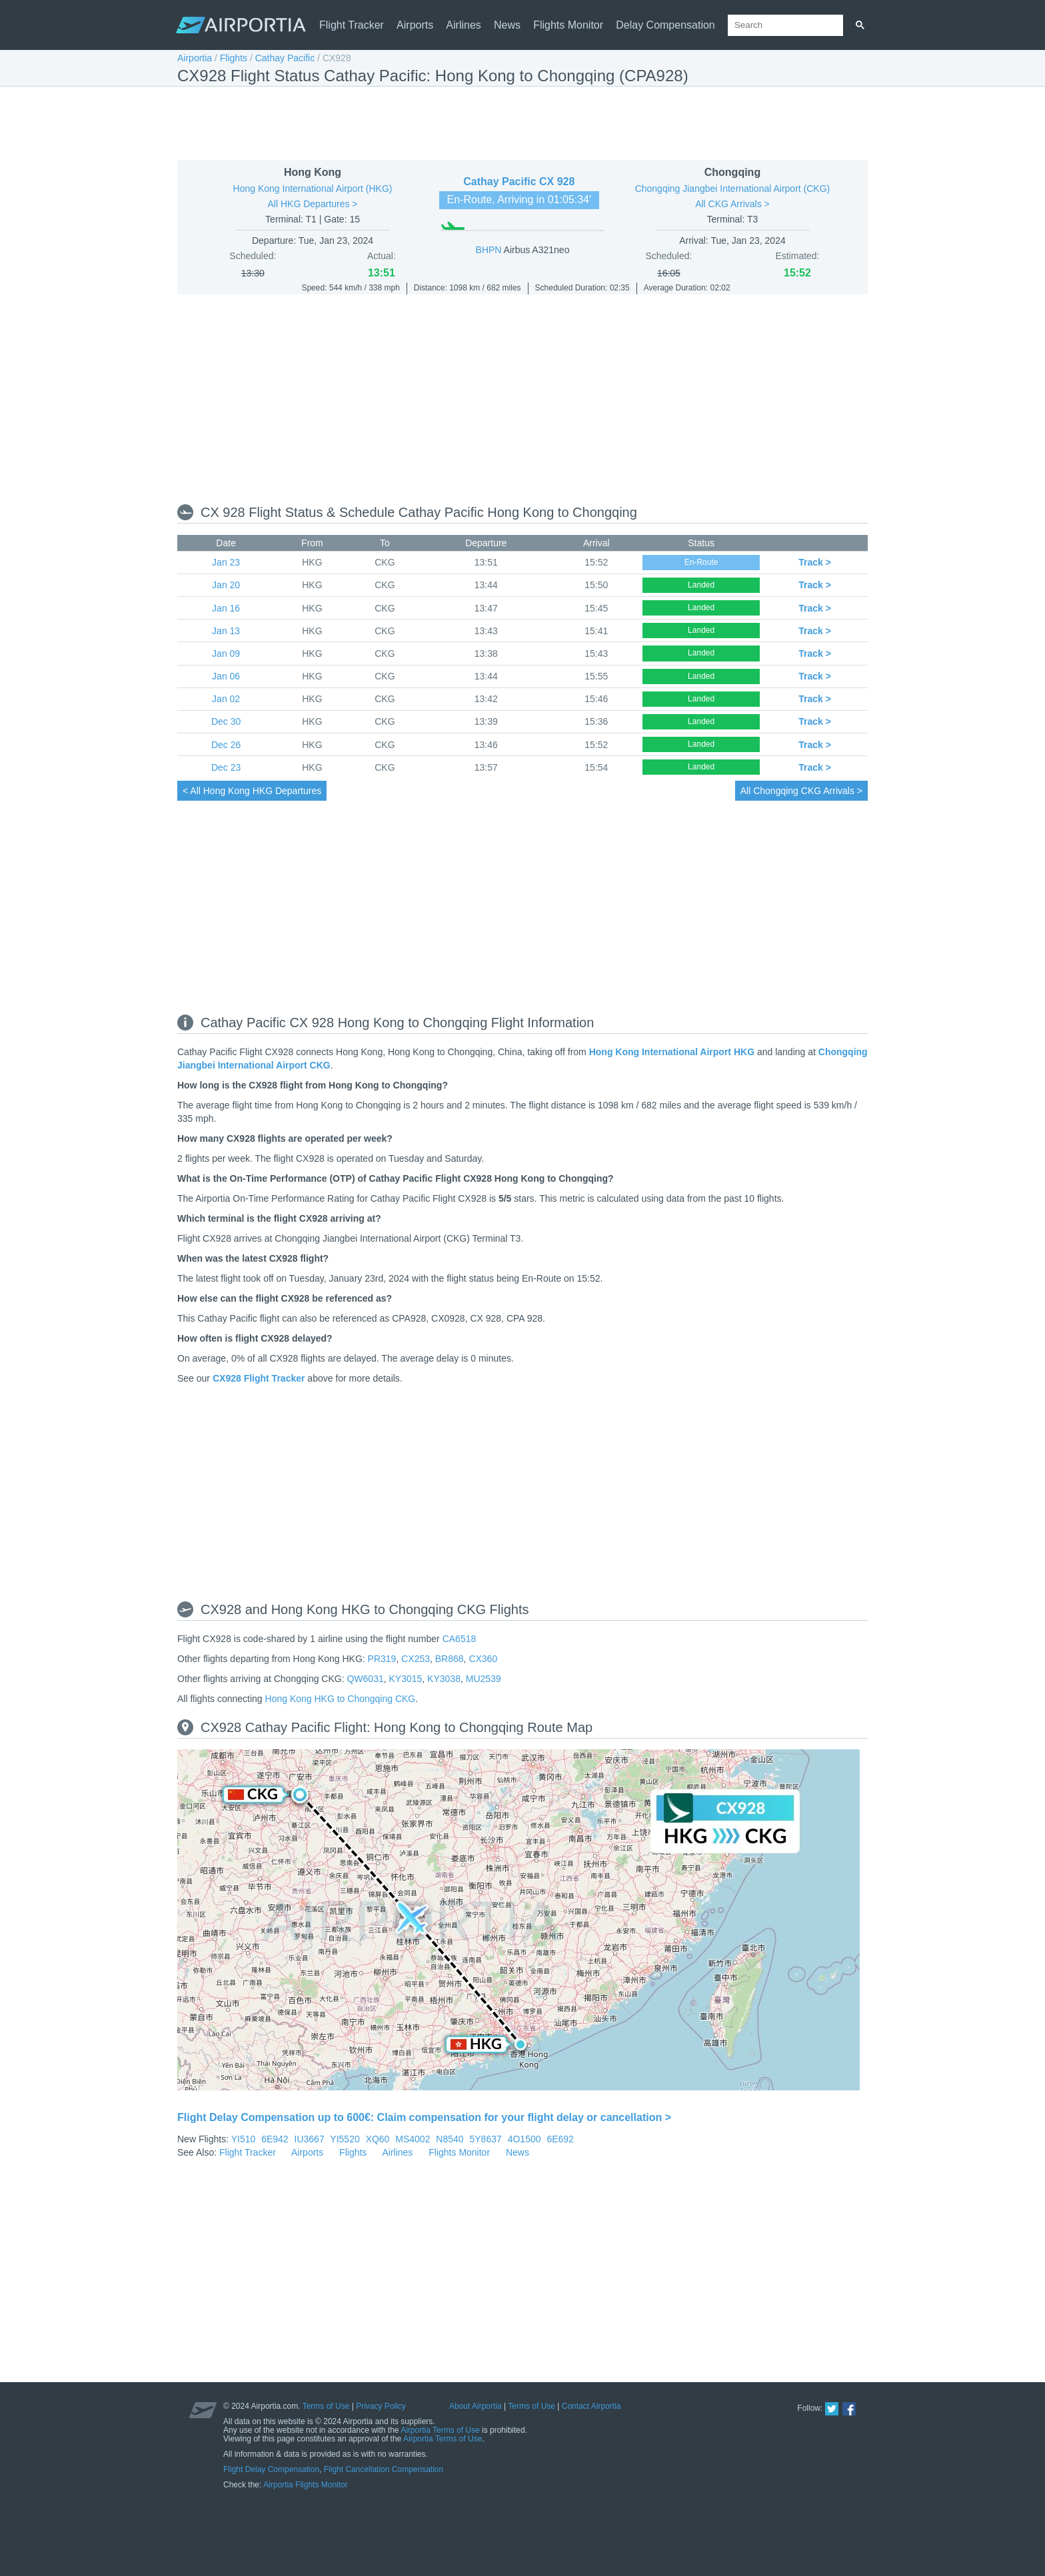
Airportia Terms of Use (440, 2430)
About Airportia (475, 2406)
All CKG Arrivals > (732, 204)
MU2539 (483, 1678)
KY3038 (444, 1678)
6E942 (274, 2139)
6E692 (559, 2139)
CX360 (483, 1658)
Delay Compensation (665, 25)
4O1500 (524, 2139)
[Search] (860, 25)
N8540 (449, 2139)
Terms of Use (326, 2406)
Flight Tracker (351, 25)
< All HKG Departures (252, 790)
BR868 (449, 1658)
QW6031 (365, 1678)
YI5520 (344, 2139)
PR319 (382, 1658)
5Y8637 (486, 2139)
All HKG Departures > (313, 204)
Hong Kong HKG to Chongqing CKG (340, 1698)
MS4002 (412, 2139)
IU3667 (310, 2139)
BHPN (489, 249)
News (507, 25)
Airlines (463, 25)
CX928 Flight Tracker (259, 1378)
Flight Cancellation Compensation (383, 2469)
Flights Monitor (568, 25)
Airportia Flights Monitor (305, 2484)
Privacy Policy (381, 2406)
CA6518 (460, 1638)
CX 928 (556, 181)
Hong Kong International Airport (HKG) (313, 188)
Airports (415, 25)
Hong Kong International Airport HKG (671, 1052)
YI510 (243, 2139)
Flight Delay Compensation (271, 2469)
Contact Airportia (591, 2406)
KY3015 (406, 1678)
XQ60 (378, 2139)
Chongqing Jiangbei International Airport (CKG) (732, 188)
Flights (233, 58)
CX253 (415, 1658)
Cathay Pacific (285, 58)
